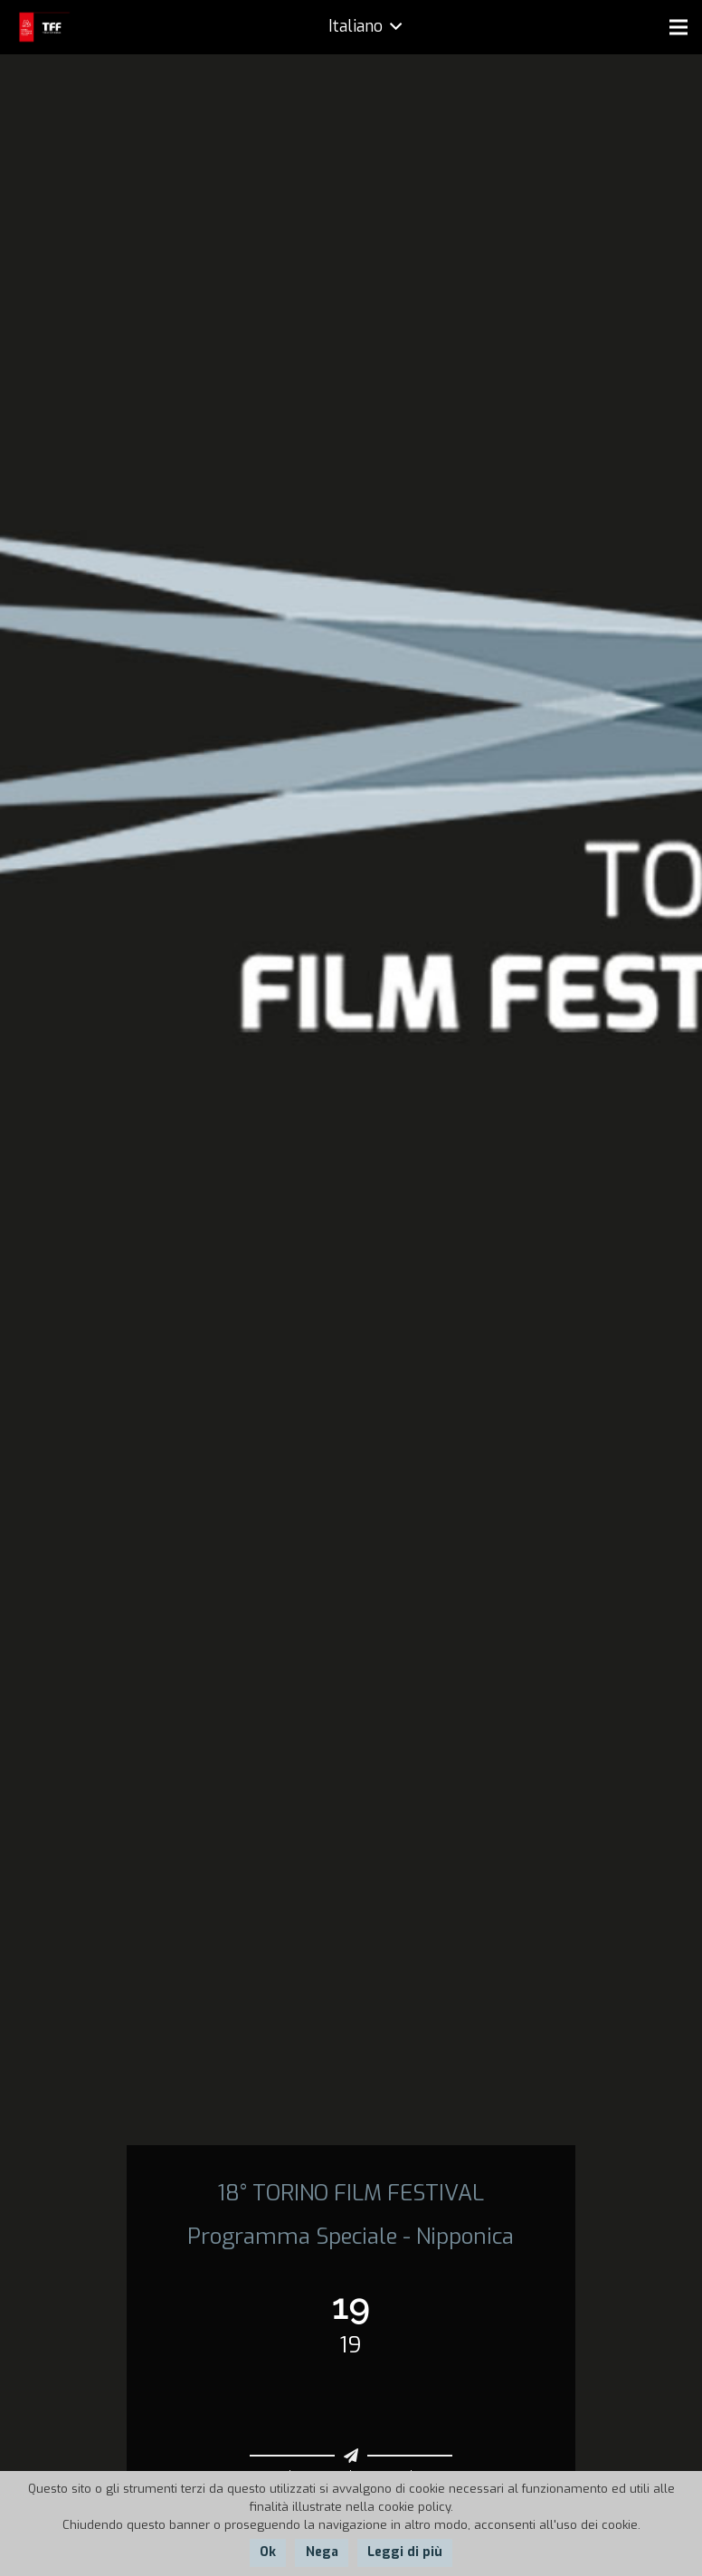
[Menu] (678, 27)
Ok (268, 2552)
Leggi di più (404, 2552)
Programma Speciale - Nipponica (350, 2236)
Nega (322, 2552)
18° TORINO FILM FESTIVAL (350, 2193)
